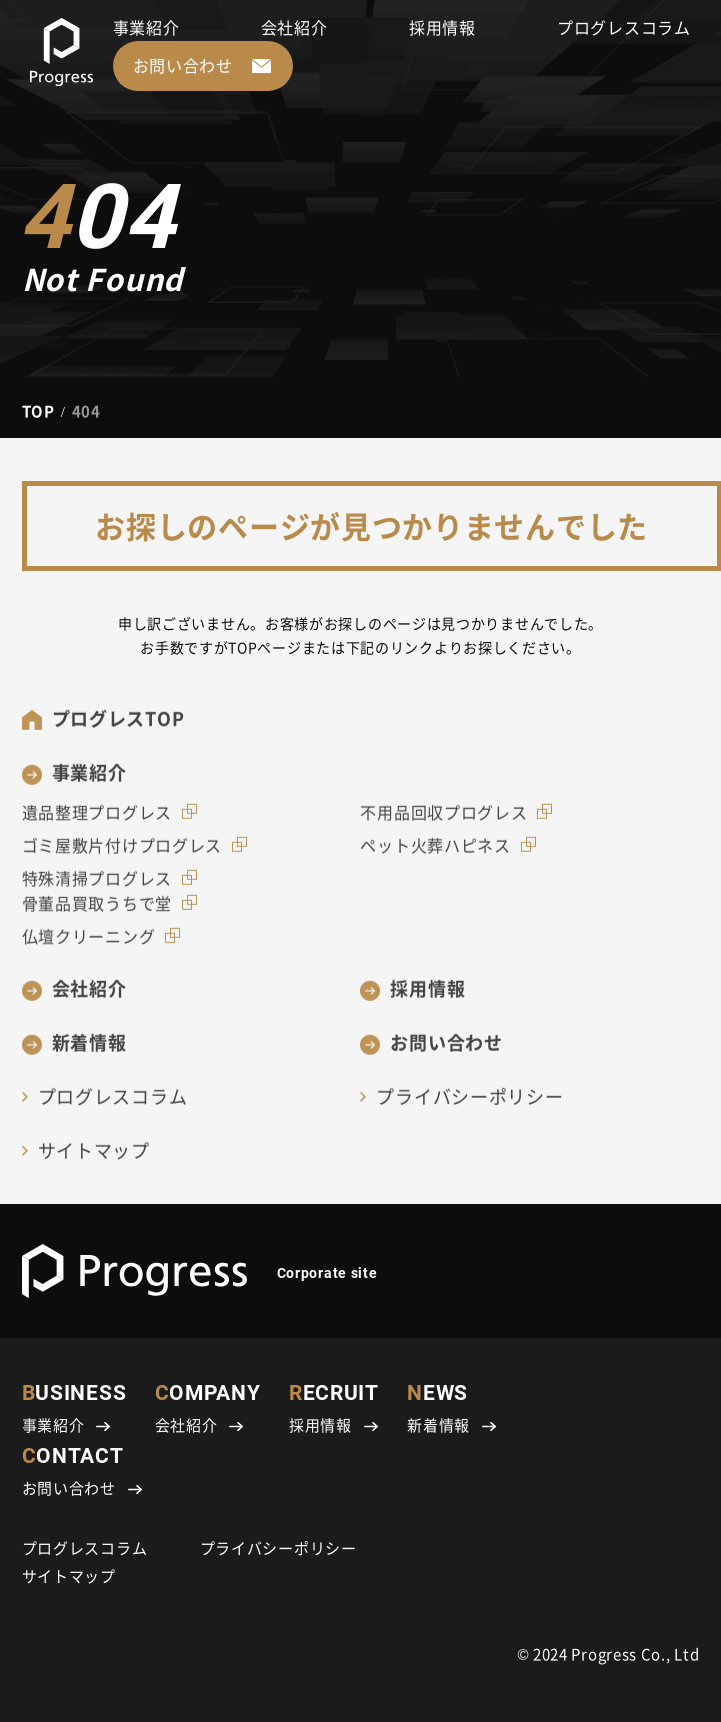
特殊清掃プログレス (97, 889)
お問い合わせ (446, 1054)
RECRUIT (334, 1408)
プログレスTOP (118, 730)
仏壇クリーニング (89, 948)
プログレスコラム (624, 27)
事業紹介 (146, 27)
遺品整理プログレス (97, 824)
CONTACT (82, 1471)
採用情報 (442, 27)
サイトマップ (94, 1162)
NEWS (451, 1408)
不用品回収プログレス (443, 824)
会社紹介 (294, 27)
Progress (604, 1653)
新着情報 (89, 1054)
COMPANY (208, 1408)
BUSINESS (74, 1408)
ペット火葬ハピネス (435, 857)
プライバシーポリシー (469, 1108)
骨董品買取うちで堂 (97, 915)
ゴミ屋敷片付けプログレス (122, 857)
